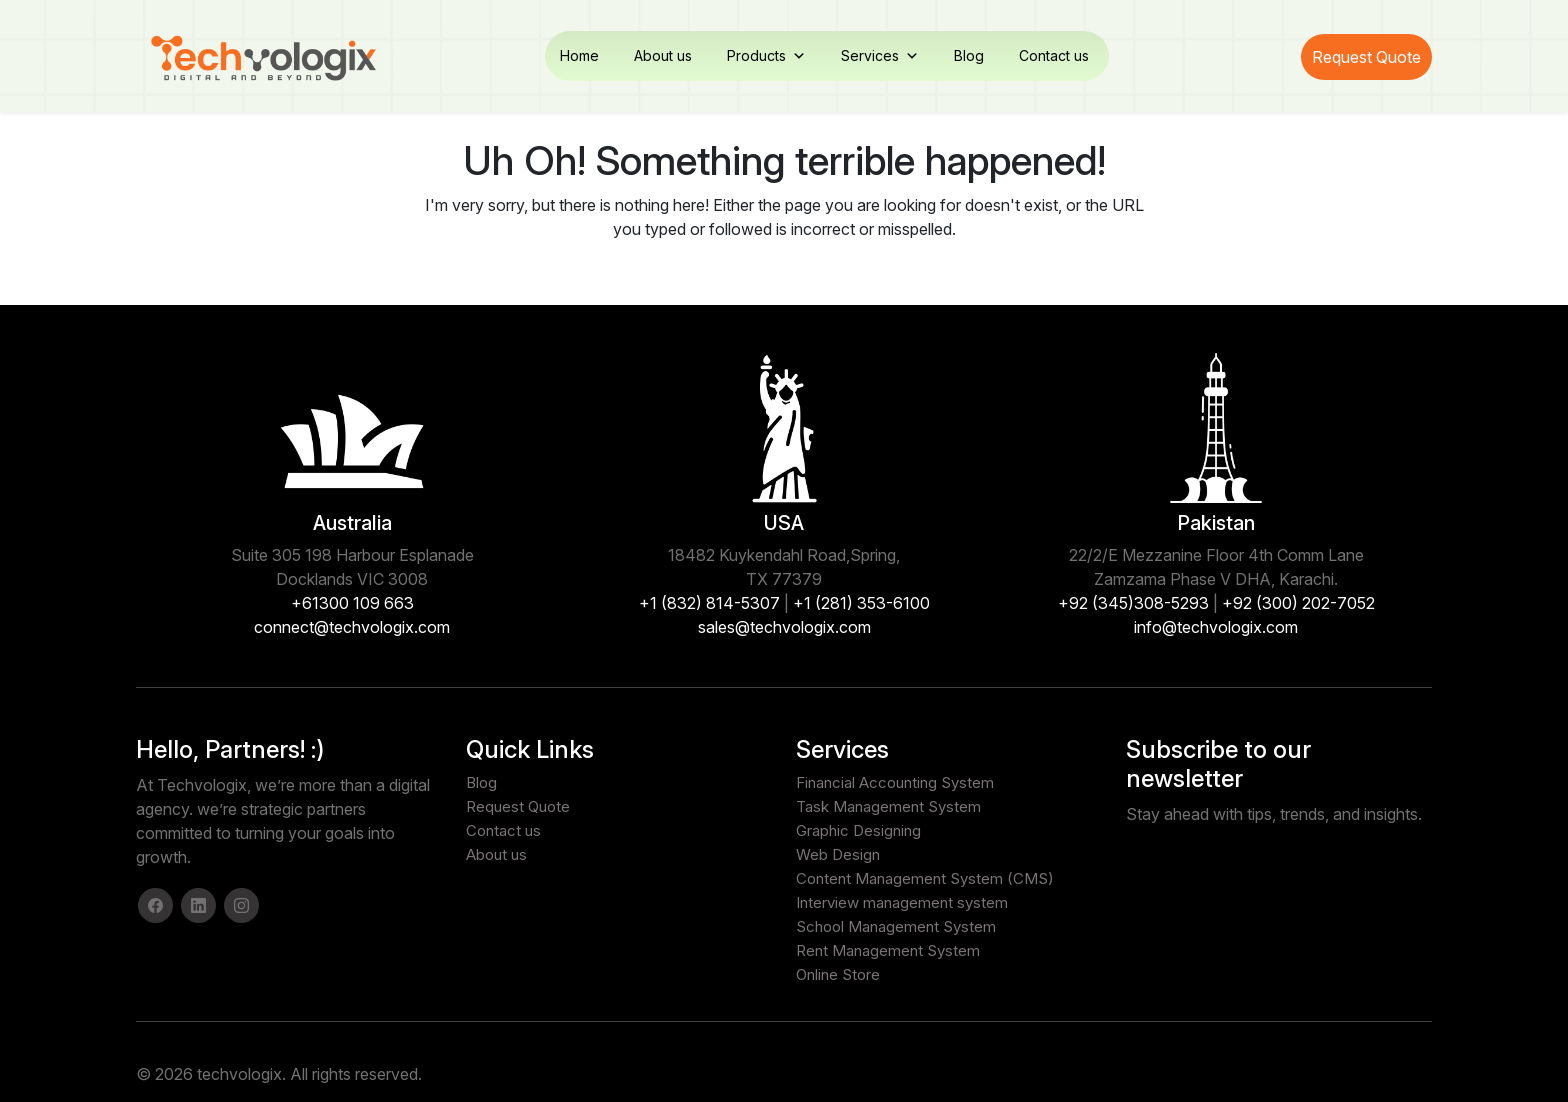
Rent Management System (888, 950)
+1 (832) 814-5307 (709, 603)
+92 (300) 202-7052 (1298, 603)
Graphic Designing (858, 830)
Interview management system (902, 902)
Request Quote (1366, 57)
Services (880, 56)
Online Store (838, 974)
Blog (969, 55)
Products (766, 56)
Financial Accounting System (895, 782)
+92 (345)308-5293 (1133, 603)
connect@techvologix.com (352, 627)
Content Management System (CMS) (925, 878)
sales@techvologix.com (784, 627)
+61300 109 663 (352, 603)
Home (579, 55)
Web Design (838, 854)
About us (663, 55)
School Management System (896, 926)
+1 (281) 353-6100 (861, 603)
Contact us (1054, 55)
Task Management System (888, 806)
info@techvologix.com (1216, 627)
